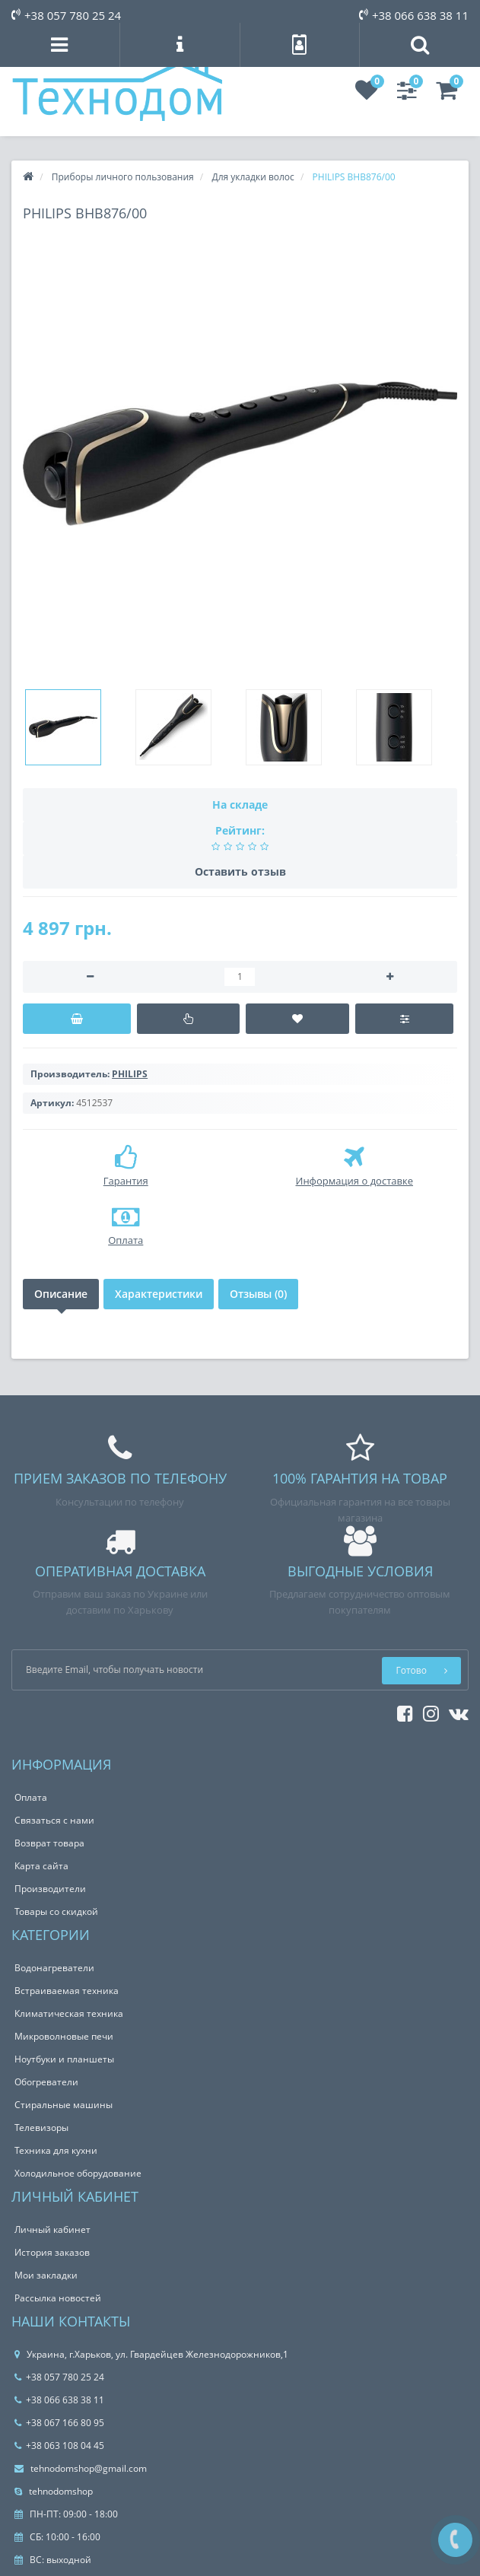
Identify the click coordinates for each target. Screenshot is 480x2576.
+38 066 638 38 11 (414, 15)
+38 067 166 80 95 (59, 2422)
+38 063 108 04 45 (59, 2445)
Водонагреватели (54, 1967)
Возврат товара (49, 1843)
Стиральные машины (63, 2104)
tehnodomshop (53, 2491)
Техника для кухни (55, 2150)
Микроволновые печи (63, 2036)
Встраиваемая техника (66, 1990)
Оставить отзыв (240, 871)
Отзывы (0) (258, 1293)
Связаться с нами (54, 1820)
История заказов (52, 2252)
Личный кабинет (52, 2229)
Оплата (30, 1797)
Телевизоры (41, 2127)
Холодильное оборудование (77, 2173)
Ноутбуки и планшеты (64, 2059)
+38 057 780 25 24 (66, 15)
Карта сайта (41, 1865)
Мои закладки (46, 2275)
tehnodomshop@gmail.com (80, 2468)
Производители (50, 1888)
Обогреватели (46, 2081)
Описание (60, 1293)
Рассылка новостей (57, 2297)
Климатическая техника (68, 2013)
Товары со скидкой (56, 1911)
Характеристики (158, 1293)
